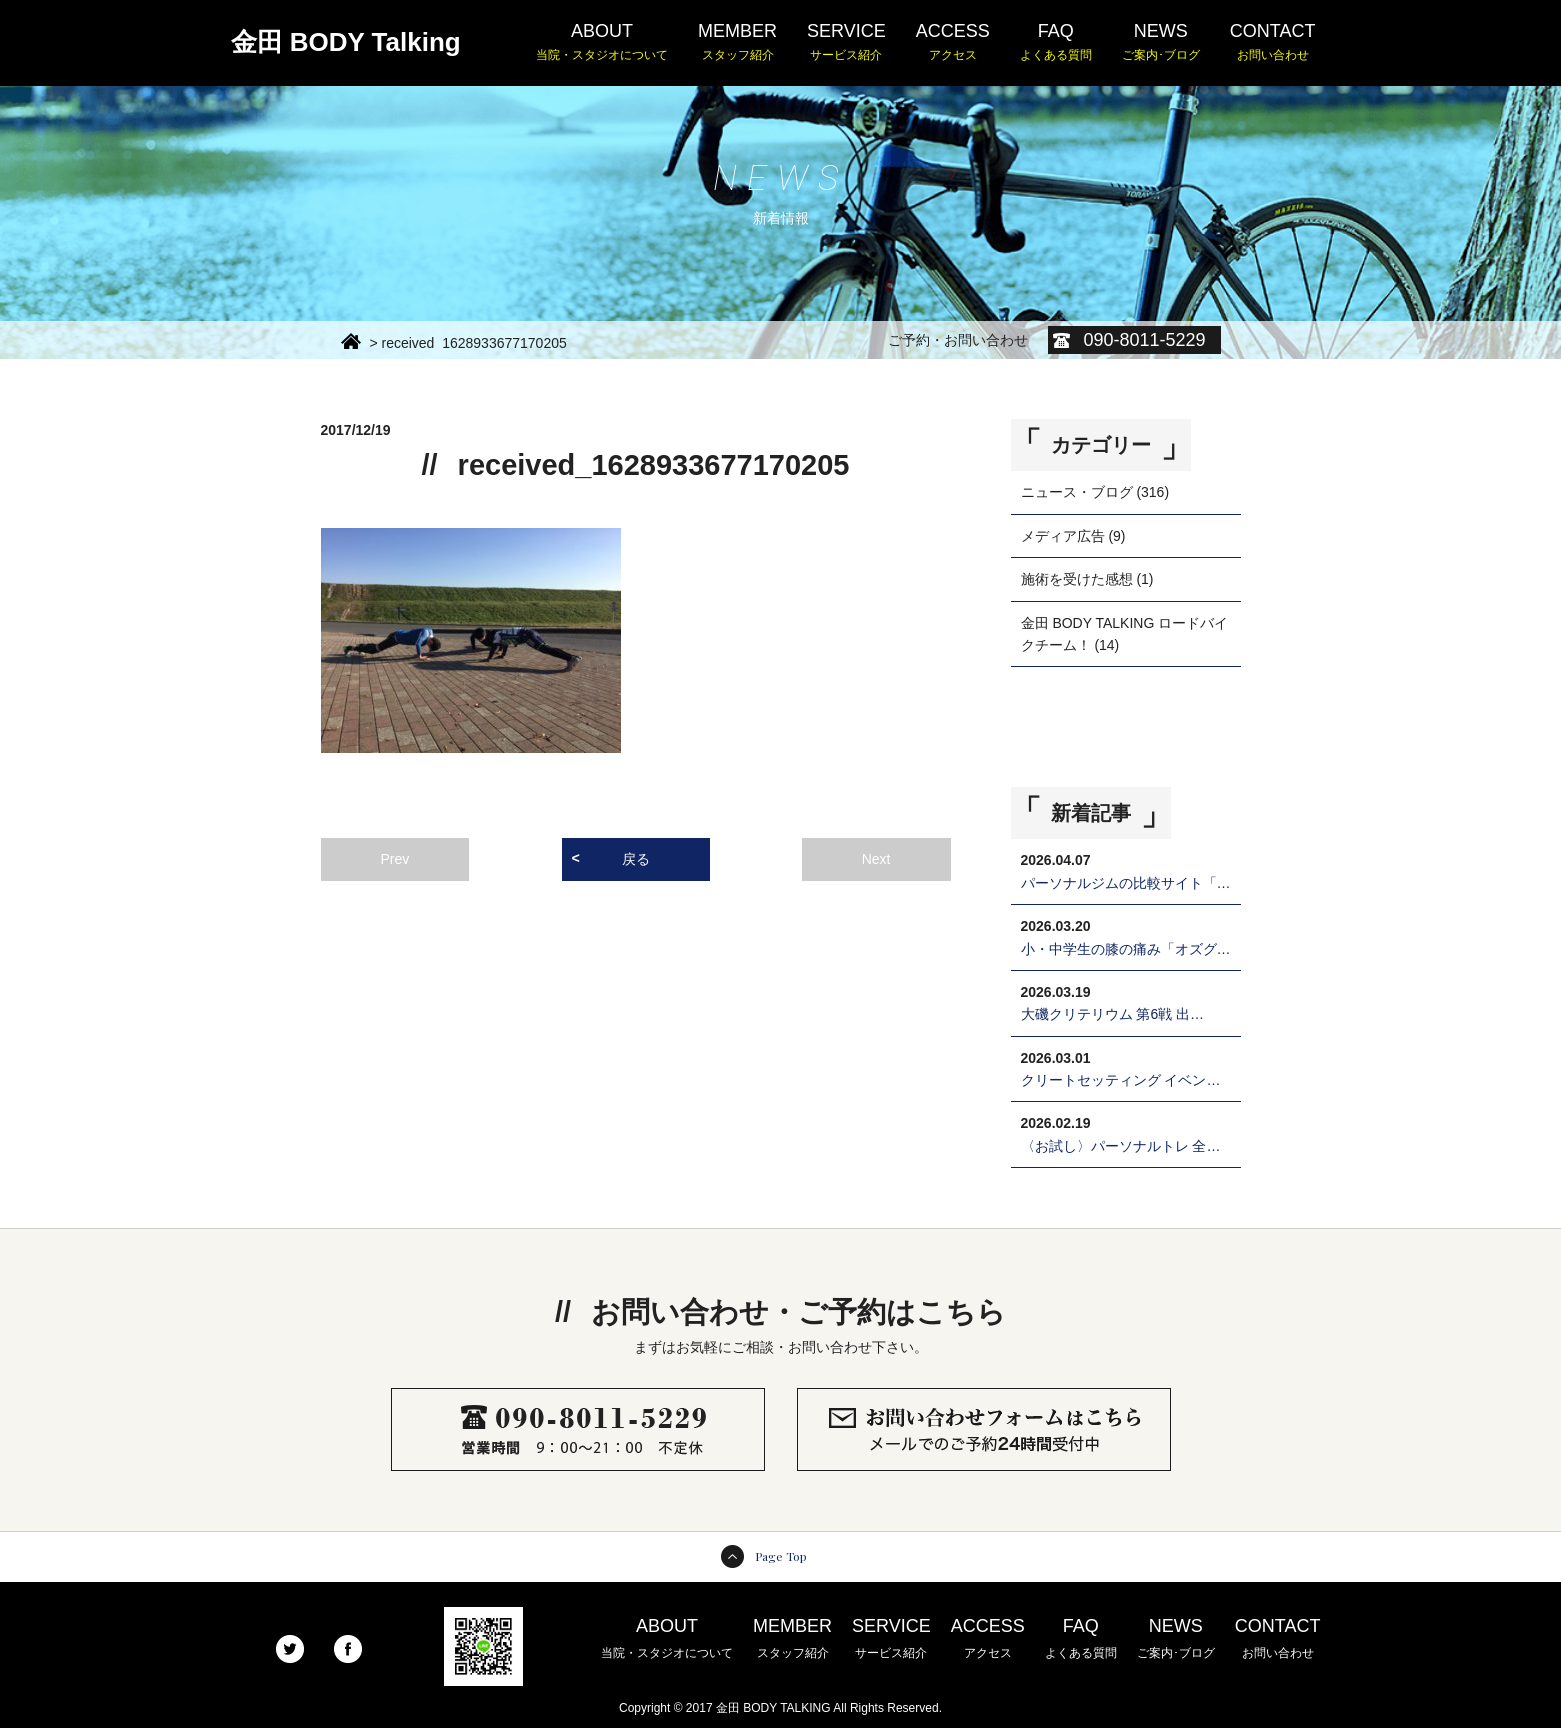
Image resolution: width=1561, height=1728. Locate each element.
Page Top (781, 1556)
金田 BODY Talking (346, 42)
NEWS (1161, 43)
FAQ (1056, 43)
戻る (636, 859)
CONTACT (1273, 43)
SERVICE (846, 43)
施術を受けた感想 (1077, 579)
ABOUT (602, 43)
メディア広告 (1063, 536)
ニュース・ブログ (1077, 492)
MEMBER (737, 43)
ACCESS (953, 43)
